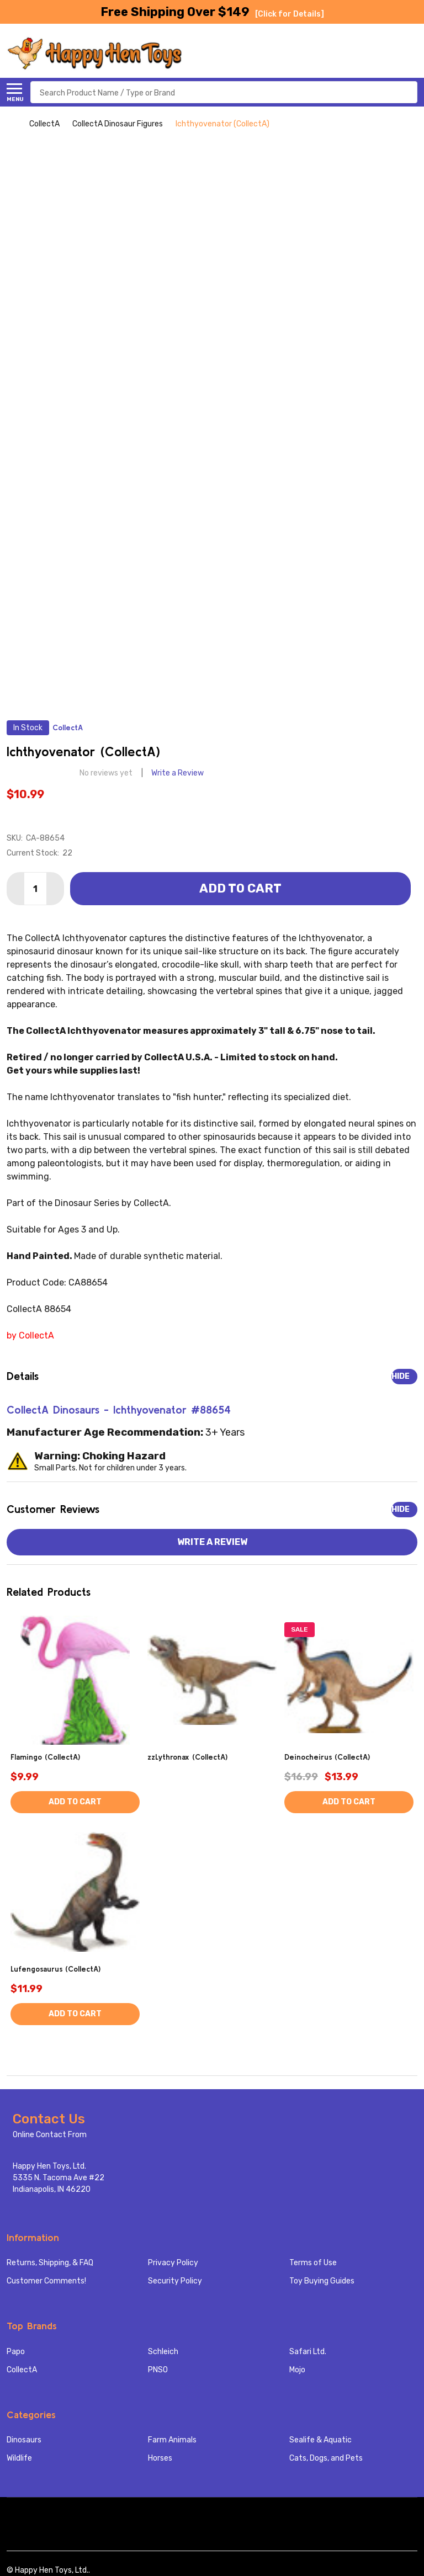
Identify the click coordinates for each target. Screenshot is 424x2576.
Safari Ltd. (307, 2351)
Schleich (163, 2351)
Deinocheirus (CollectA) (327, 1756)
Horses (160, 2458)
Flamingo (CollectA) (45, 1756)
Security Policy (175, 2281)
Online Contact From (50, 2134)
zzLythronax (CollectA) (187, 1756)
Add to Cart (240, 888)
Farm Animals (172, 2440)
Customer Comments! (46, 2281)
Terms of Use (313, 2262)
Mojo (297, 2370)
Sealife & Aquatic (320, 2440)
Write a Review (177, 773)
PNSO (158, 2370)
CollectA (22, 2370)
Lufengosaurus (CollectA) (55, 1968)
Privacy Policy (173, 2262)
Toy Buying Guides (321, 2281)
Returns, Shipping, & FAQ (50, 2262)
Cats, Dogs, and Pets (326, 2458)
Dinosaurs (24, 2440)
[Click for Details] (289, 14)
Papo (16, 2351)
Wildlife (19, 2458)
